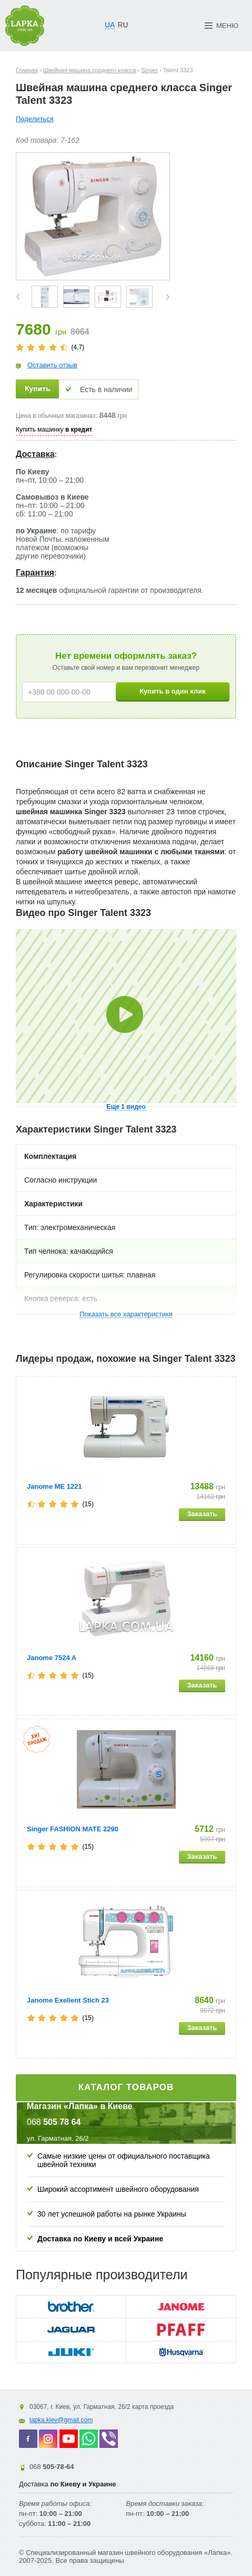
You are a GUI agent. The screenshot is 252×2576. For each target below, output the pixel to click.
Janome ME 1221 (54, 1486)
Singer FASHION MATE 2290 (72, 1829)
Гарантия (35, 572)
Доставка (35, 454)
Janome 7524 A (51, 1658)
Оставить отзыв (52, 365)
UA (110, 25)
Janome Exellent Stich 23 (68, 2000)
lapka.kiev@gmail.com (61, 2420)
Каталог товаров (126, 2087)
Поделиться (35, 119)
